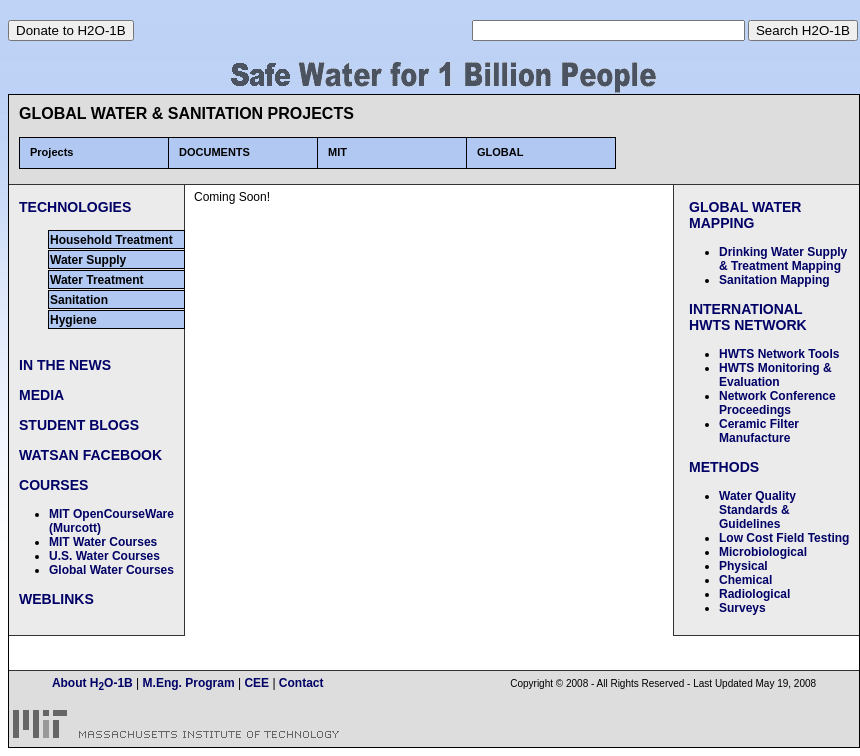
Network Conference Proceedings (777, 403)
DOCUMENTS (214, 152)
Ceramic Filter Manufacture (759, 431)
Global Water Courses (111, 570)
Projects (51, 152)
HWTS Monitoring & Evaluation (775, 375)
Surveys (742, 608)
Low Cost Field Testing (784, 538)
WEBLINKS (56, 599)
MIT (337, 152)
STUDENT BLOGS (79, 425)
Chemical (745, 580)
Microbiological (763, 552)
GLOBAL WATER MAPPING (745, 215)
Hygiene (73, 320)
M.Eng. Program (186, 683)
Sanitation (79, 300)
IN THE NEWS (65, 365)
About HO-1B (94, 683)
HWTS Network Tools (779, 354)
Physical (743, 566)
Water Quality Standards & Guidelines (757, 510)
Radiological (754, 594)
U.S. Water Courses (104, 556)
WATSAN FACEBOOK (90, 455)
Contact (301, 683)
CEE (256, 683)
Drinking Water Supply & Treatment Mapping (783, 259)
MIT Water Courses (103, 542)
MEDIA (41, 395)
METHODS (724, 467)
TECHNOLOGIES (75, 207)
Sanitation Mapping (774, 280)
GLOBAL (500, 152)
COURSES (53, 485)
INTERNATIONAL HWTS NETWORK (748, 317)
